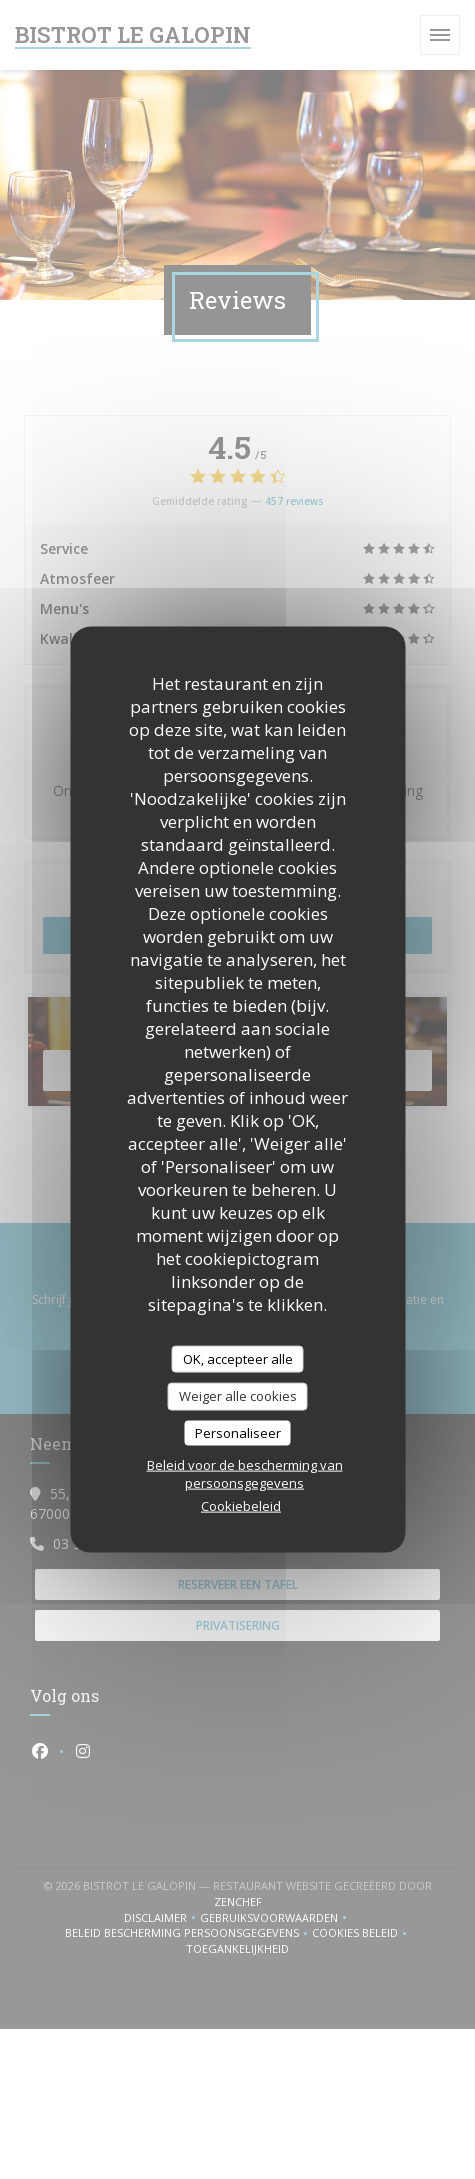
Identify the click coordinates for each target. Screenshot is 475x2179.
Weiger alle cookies (238, 1396)
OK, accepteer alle (238, 1358)
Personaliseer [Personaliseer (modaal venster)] (238, 1432)
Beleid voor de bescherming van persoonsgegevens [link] (245, 1474)
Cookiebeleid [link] (241, 1506)
